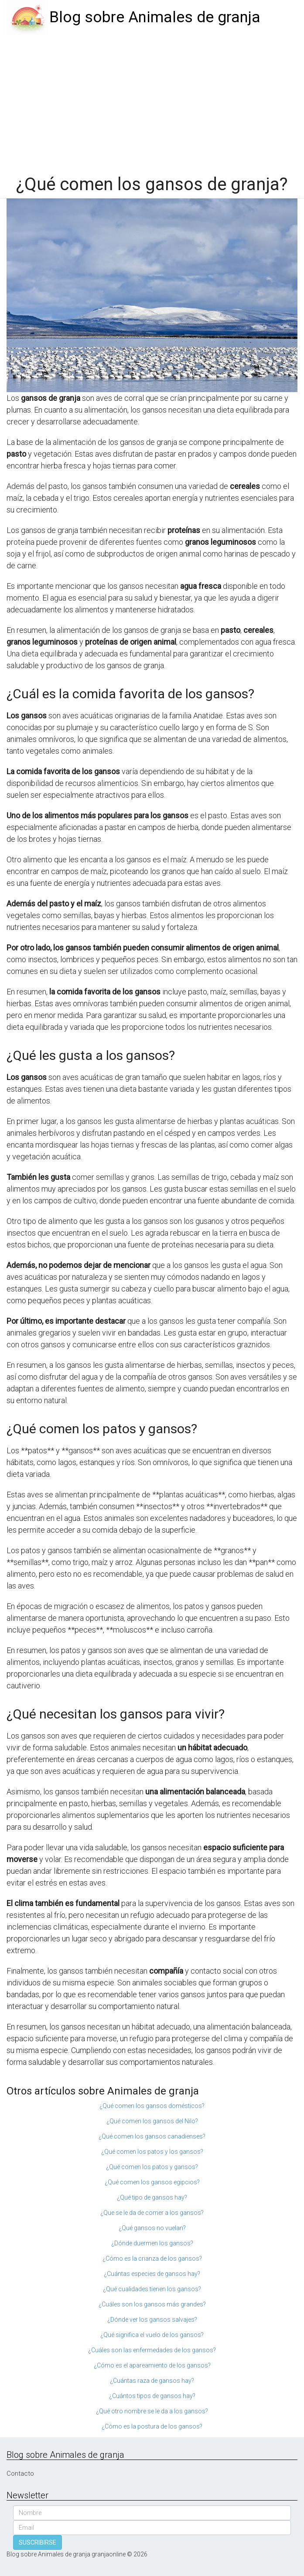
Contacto (20, 2473)
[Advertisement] (152, 101)
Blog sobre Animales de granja (154, 17)
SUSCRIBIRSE (37, 2542)
